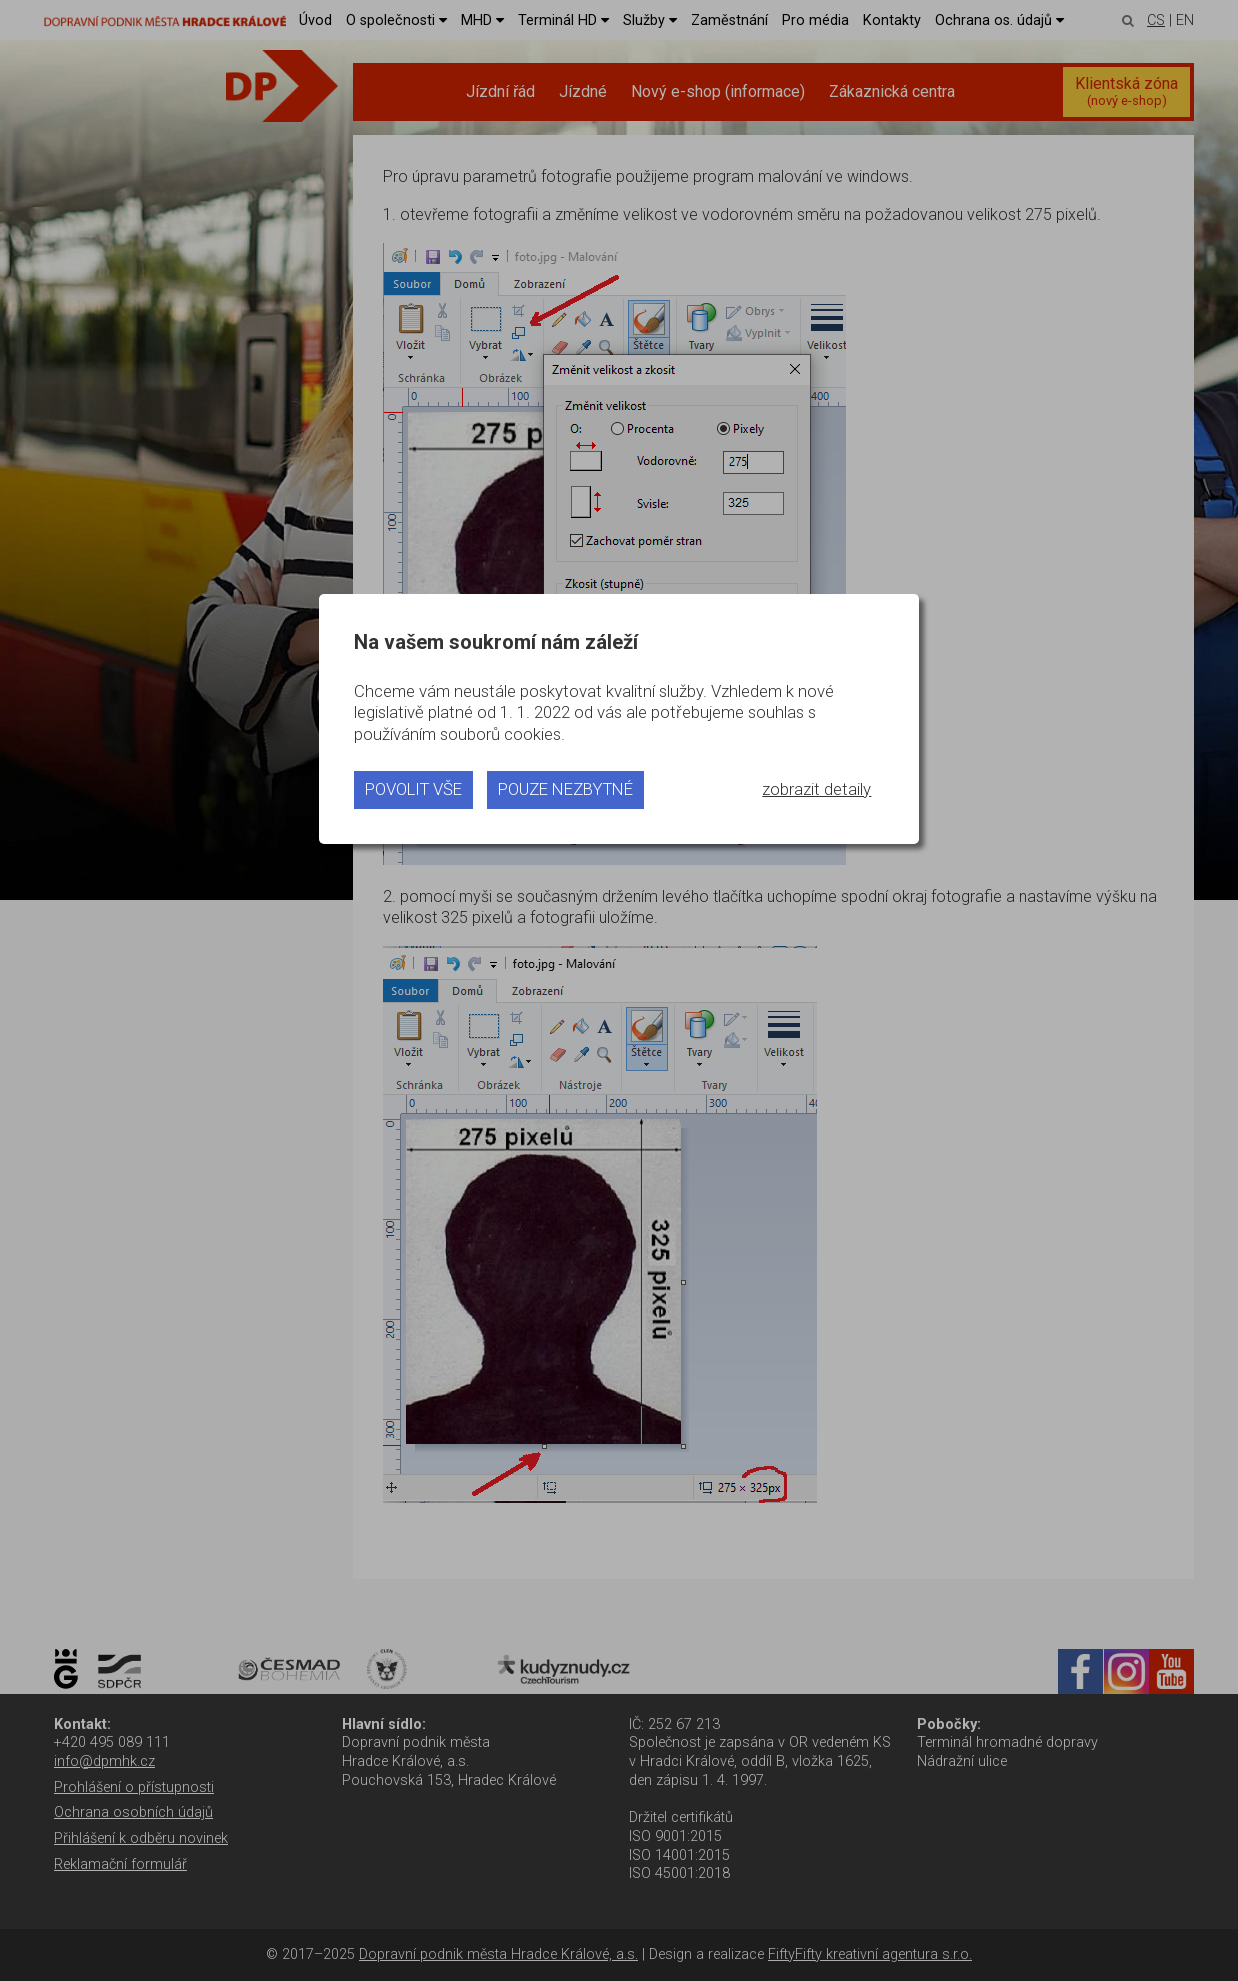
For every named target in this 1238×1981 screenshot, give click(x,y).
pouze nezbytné (565, 789)
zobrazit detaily (816, 789)
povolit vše (413, 789)
